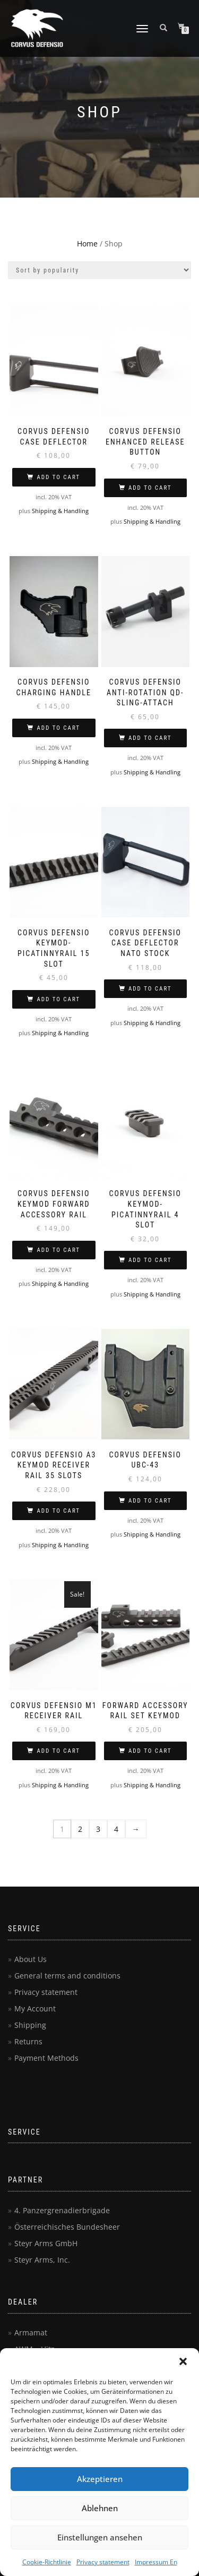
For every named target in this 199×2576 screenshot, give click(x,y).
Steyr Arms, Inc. (42, 2260)
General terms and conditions (67, 1976)
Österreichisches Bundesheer (67, 2227)
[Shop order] (99, 270)
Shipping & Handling (60, 511)
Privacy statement (102, 2561)
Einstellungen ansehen (99, 2537)
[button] (183, 2361)
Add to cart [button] (58, 477)
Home (87, 243)
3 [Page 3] (98, 1829)
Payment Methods (46, 2058)
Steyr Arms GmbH (45, 2243)
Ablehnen (100, 2508)
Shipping (30, 2025)
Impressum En (156, 2561)
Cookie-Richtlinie (46, 2561)
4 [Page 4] (116, 1829)
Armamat (30, 2332)
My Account (35, 2008)
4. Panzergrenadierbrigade (62, 2210)
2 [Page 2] (80, 1829)
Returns (28, 2041)
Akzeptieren (100, 2478)
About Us (30, 1959)
